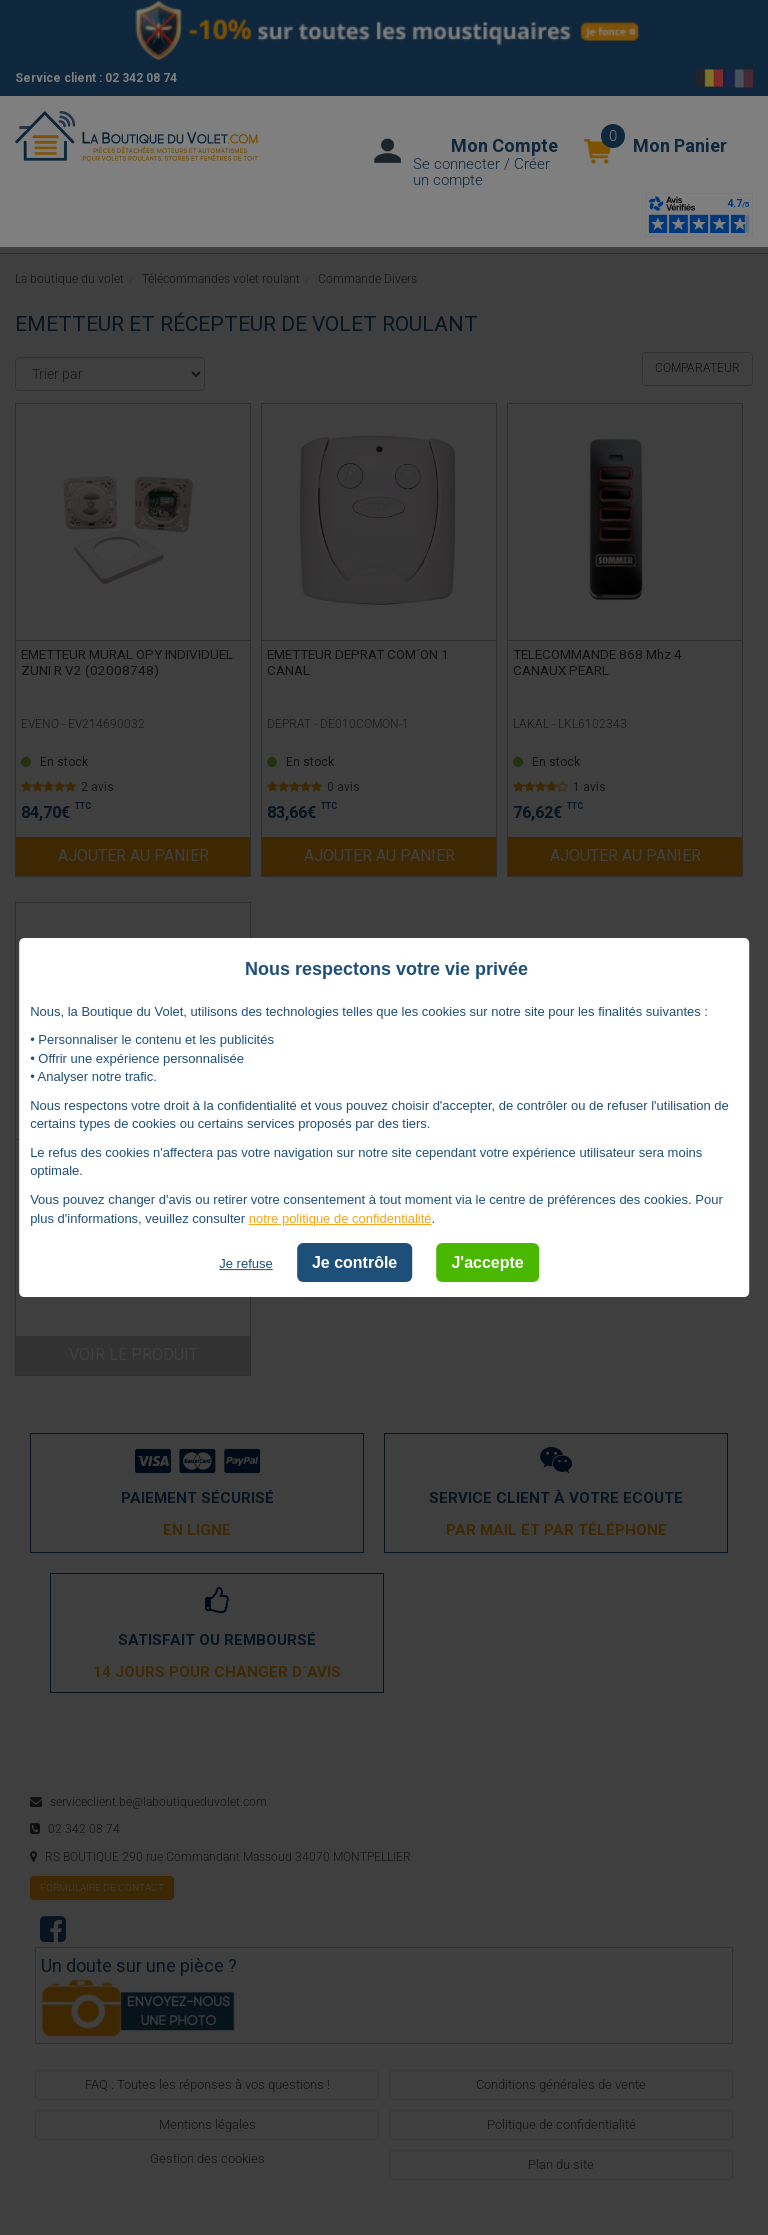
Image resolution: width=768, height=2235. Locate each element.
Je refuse (245, 1263)
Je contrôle (354, 1262)
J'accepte (487, 1262)
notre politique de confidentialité (340, 1218)
